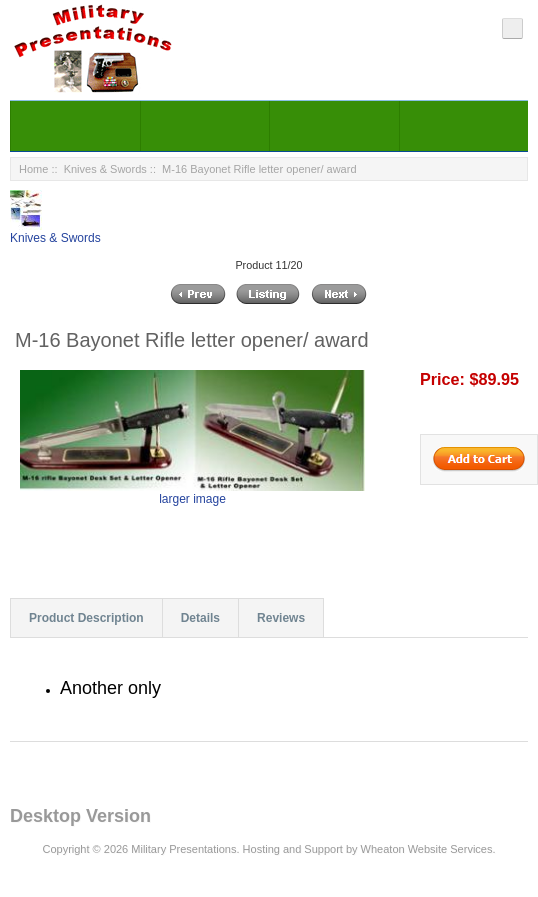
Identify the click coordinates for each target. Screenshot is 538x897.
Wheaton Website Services (427, 849)
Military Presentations (183, 849)
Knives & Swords (105, 169)
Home (33, 169)
